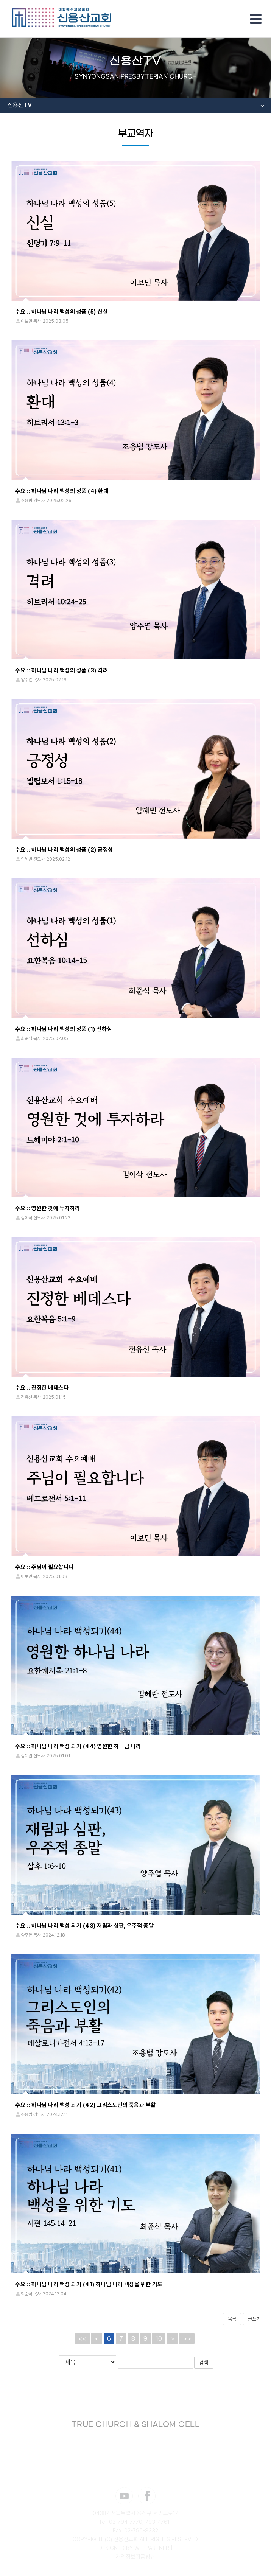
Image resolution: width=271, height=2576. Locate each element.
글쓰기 (254, 2319)
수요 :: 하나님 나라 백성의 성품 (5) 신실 (61, 311)
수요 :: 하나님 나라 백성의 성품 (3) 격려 (61, 670)
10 (159, 2338)
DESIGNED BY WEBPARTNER (133, 2547)
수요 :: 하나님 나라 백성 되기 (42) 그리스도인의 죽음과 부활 (85, 2105)
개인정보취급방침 (135, 2556)
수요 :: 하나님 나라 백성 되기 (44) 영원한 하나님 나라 (78, 1746)
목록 (232, 2319)
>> (187, 2338)
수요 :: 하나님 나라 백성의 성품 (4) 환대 (61, 491)
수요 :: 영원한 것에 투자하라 (47, 1208)
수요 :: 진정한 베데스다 (42, 1387)
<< (82, 2338)
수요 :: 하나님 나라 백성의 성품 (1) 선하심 (63, 1029)
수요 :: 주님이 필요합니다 (44, 1567)
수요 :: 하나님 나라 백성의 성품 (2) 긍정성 (64, 849)
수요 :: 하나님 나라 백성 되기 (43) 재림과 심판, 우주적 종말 (84, 1925)
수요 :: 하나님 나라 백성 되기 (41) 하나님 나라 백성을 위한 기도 (88, 2284)
